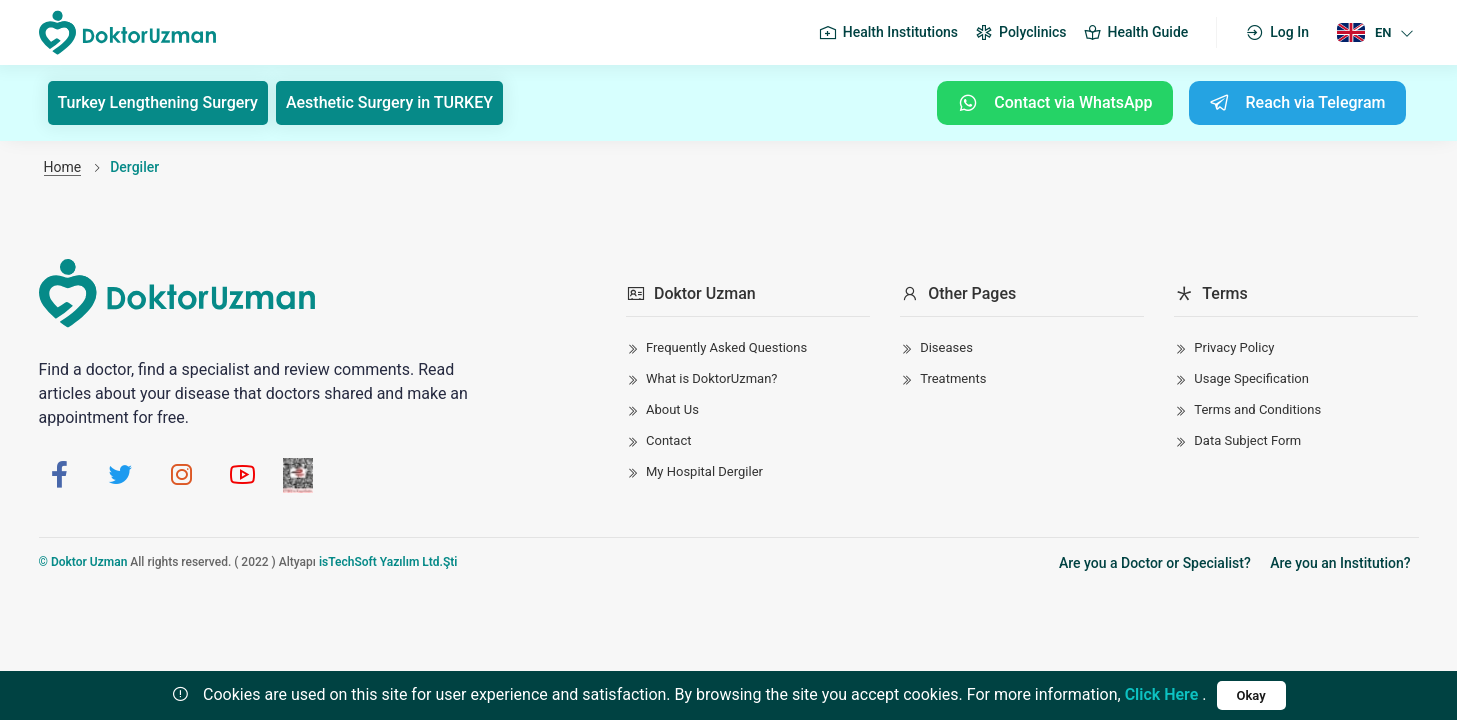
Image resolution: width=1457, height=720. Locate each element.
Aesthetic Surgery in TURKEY (389, 102)
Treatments (953, 378)
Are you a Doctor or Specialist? (1155, 563)
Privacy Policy (1234, 347)
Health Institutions (888, 33)
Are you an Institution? (1340, 563)
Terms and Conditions (1257, 409)
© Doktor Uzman (83, 562)
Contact (668, 440)
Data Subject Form (1247, 440)
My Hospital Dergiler (704, 471)
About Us (672, 409)
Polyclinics (1020, 33)
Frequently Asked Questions (726, 347)
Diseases (946, 347)
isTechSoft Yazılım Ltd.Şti (388, 562)
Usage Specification (1251, 378)
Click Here (1162, 695)
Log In (1277, 33)
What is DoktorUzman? (712, 378)
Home (63, 167)
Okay (1251, 695)
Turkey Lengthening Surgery (158, 102)
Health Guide (1136, 33)
